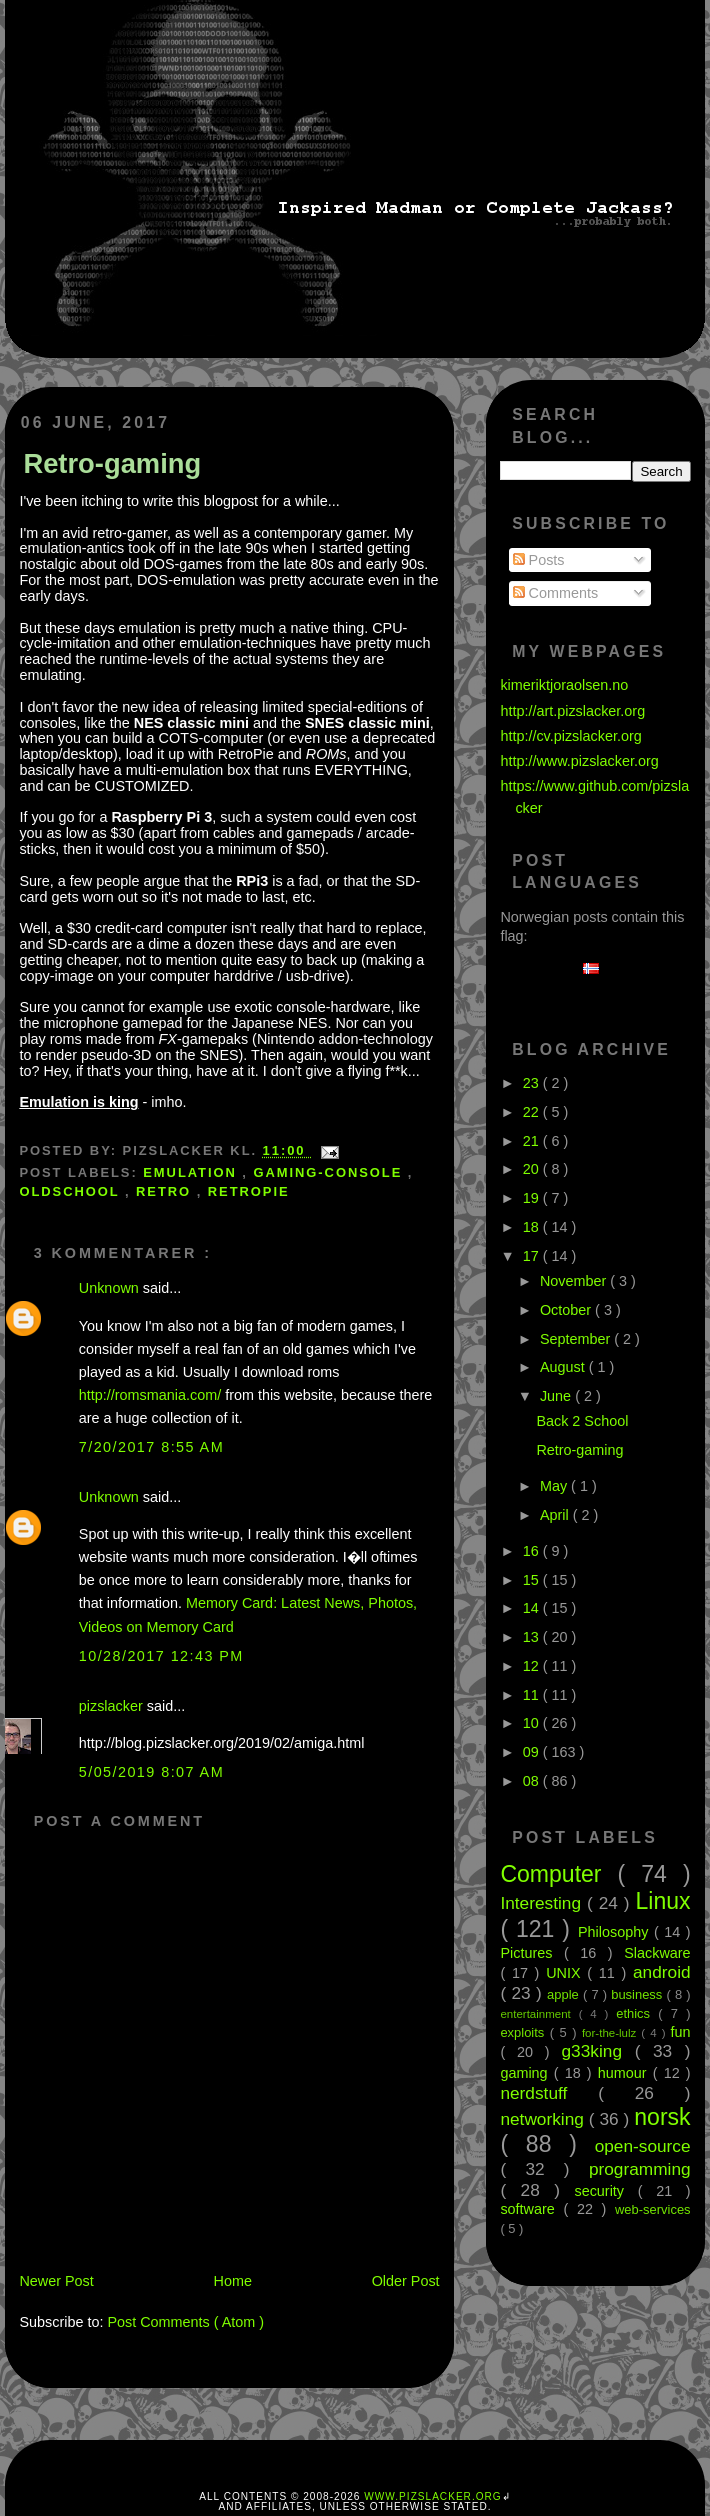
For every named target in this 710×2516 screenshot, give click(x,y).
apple (565, 1994)
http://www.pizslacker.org (579, 761)
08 (533, 1781)
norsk (662, 2117)
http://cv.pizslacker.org (570, 736)
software (531, 2209)
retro (166, 1191)
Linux (663, 1901)
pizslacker (113, 1706)
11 (533, 1695)
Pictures (532, 1953)
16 (533, 1551)
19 (533, 1198)
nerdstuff (549, 2093)
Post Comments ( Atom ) (185, 2322)
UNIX (566, 1973)
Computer (558, 1874)
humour (625, 2073)
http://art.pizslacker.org (572, 711)
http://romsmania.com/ (150, 1395)
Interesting (543, 1903)
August (564, 1367)
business (638, 1994)
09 (533, 1752)
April (556, 1515)
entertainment (539, 2014)
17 (533, 1256)
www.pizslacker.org (432, 2496)
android (662, 1972)
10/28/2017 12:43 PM (161, 1656)
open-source (643, 2146)
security (605, 2191)
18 (533, 1227)
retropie (249, 1191)
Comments (556, 593)
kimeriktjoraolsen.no (564, 685)
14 (533, 1608)
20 (533, 1169)
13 (533, 1637)
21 (533, 1141)
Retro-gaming (112, 463)
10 (533, 1723)
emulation (192, 1172)
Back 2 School (582, 1421)
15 (533, 1580)
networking (544, 2119)
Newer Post (56, 2281)
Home (233, 2281)
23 (533, 1083)
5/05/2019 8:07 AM (151, 1772)
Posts (539, 560)
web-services (653, 2209)
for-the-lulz (611, 2033)
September (577, 1339)
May (555, 1486)
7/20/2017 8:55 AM (151, 1447)
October (567, 1310)
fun (681, 2032)
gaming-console (330, 1172)
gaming (526, 2073)
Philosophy (616, 1932)
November (575, 1281)
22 (533, 1112)
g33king (598, 2051)
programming (640, 2169)
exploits (524, 2032)
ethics (637, 2013)
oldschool (72, 1191)
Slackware (657, 1953)
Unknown (111, 1288)
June (557, 1396)
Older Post (406, 2281)
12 (533, 1666)
